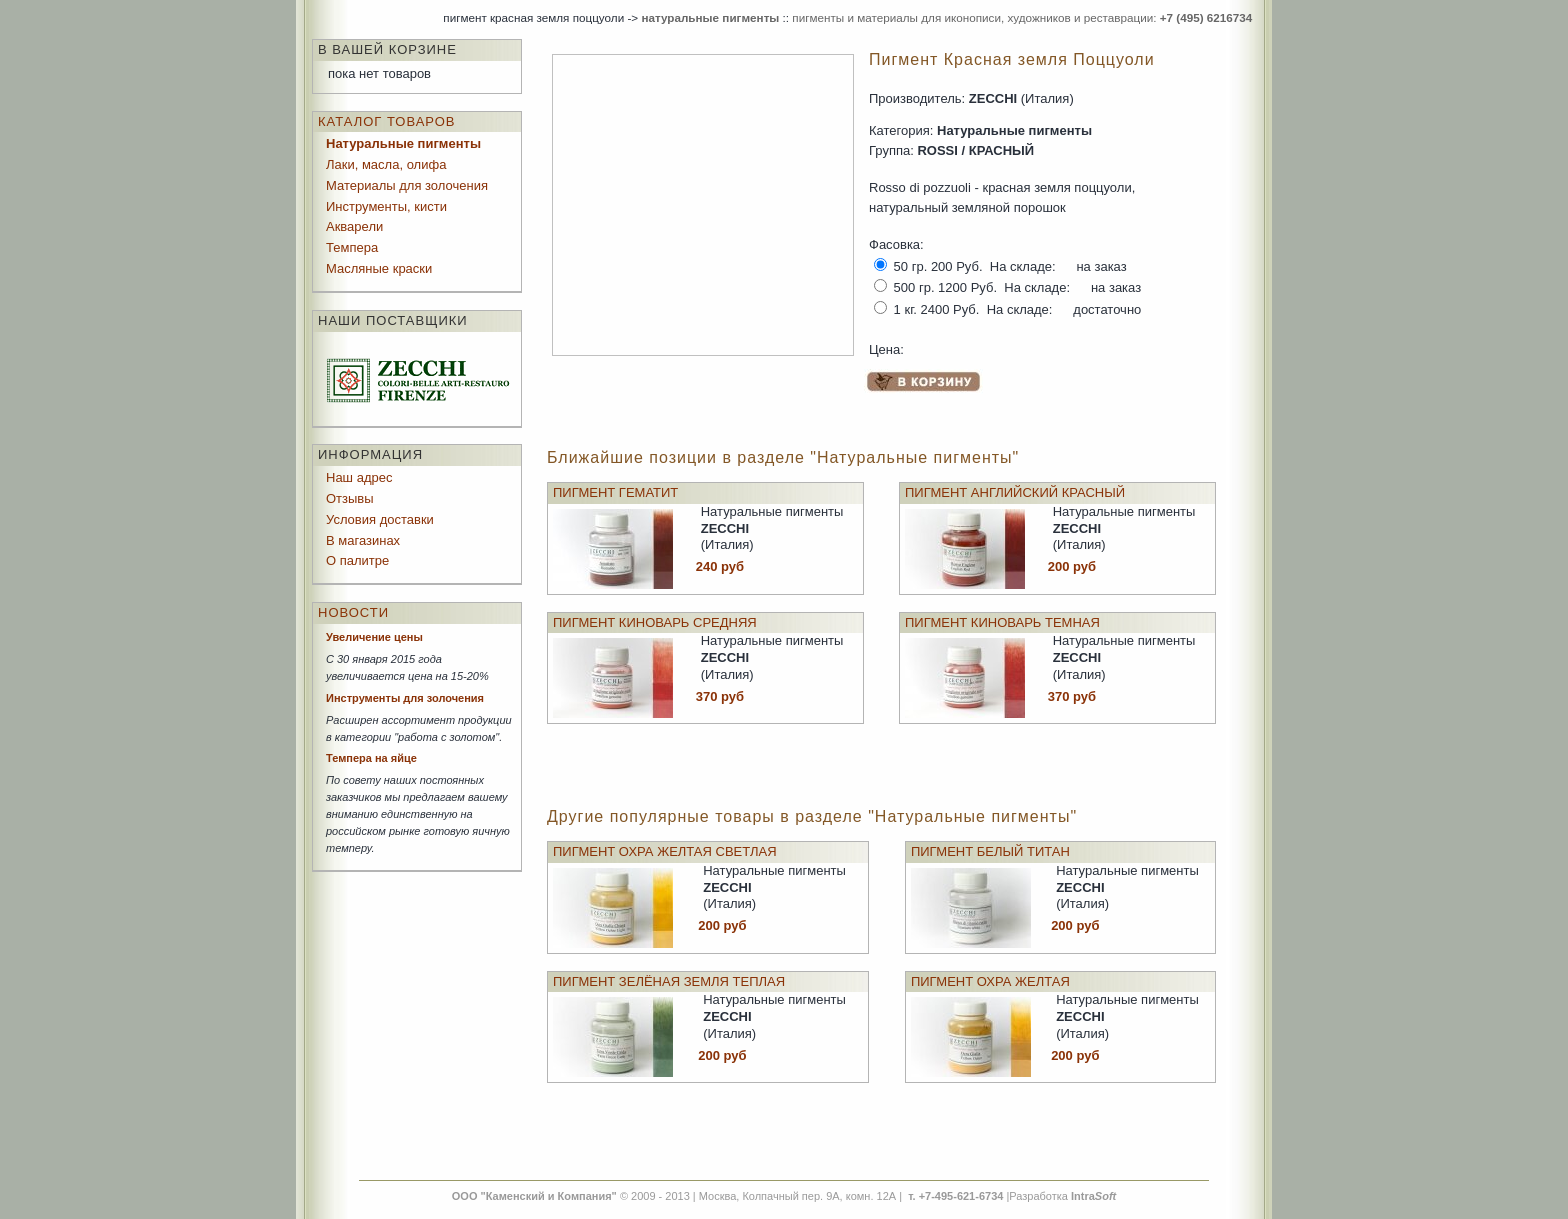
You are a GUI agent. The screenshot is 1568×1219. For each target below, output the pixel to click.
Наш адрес (359, 477)
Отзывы (350, 498)
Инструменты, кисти (386, 206)
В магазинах (363, 540)
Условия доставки (380, 519)
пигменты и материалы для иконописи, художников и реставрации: (1022, 17)
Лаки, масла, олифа (386, 164)
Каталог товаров (387, 121)
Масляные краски (379, 268)
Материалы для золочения (407, 185)
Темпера (352, 247)
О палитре (357, 560)
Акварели (354, 226)
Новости (353, 612)
